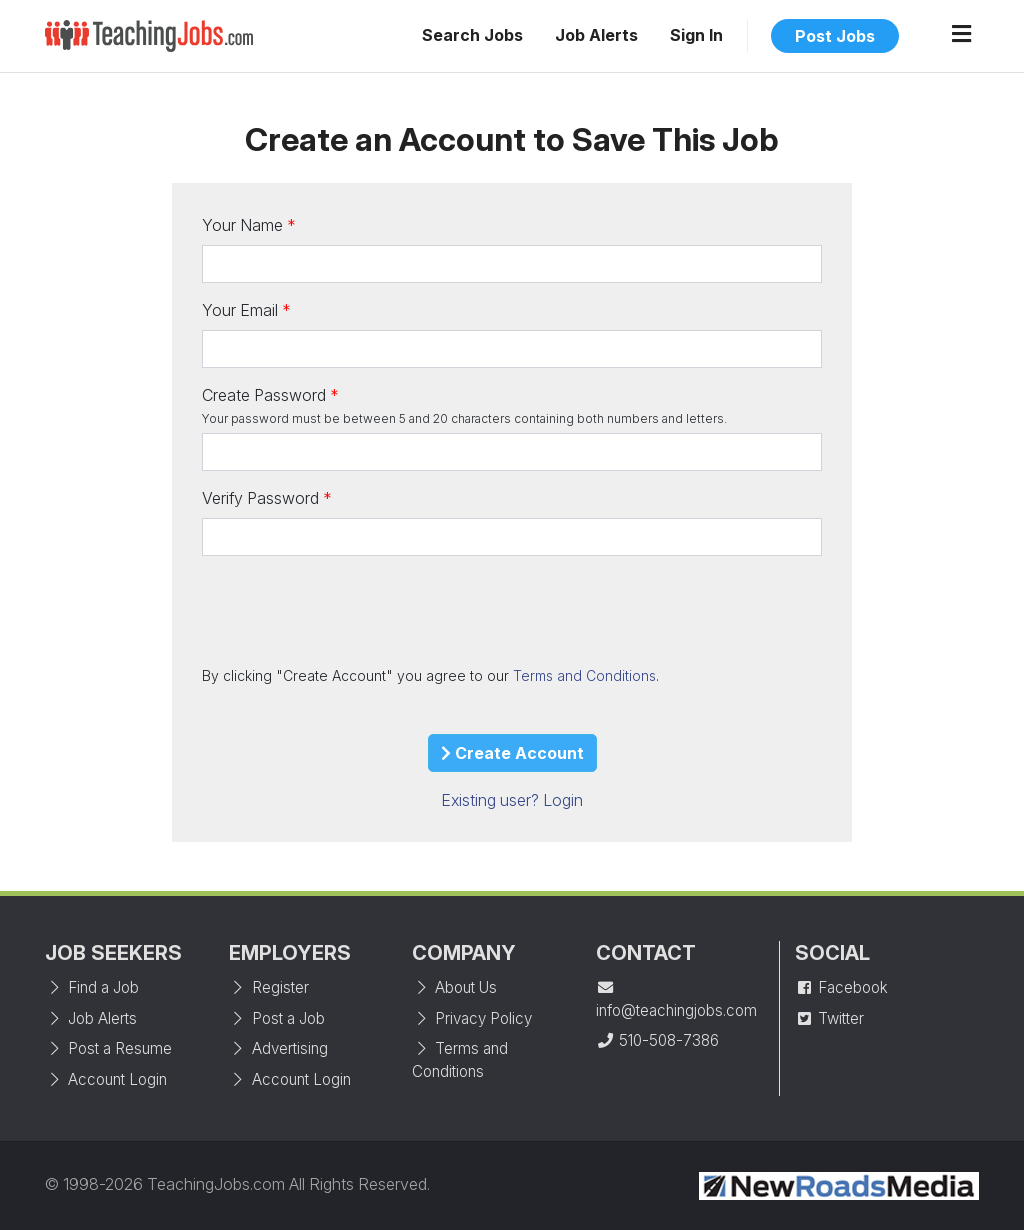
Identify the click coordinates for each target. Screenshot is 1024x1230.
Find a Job (92, 987)
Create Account (512, 753)
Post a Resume (108, 1048)
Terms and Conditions (584, 675)
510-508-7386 (657, 1040)
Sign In (696, 35)
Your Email (240, 310)
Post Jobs (835, 36)
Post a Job (277, 1018)
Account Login (106, 1079)
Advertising (278, 1048)
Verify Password (260, 498)
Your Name (242, 225)
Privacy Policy (472, 1018)
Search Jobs (472, 35)
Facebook (841, 987)
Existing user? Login (512, 800)
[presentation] (354, 610)
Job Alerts (596, 35)
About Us (454, 987)
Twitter (829, 1018)
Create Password (264, 395)
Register (269, 987)
